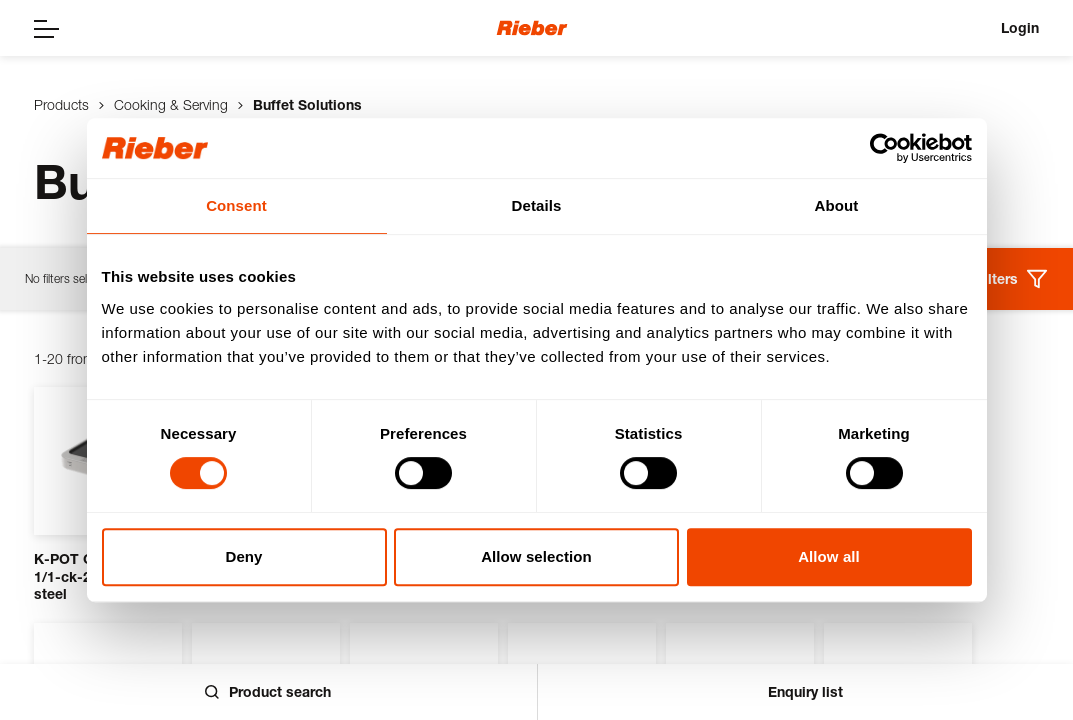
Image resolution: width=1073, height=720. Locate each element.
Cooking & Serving (171, 104)
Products (61, 104)
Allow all (829, 556)
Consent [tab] (236, 205)
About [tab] (837, 205)
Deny (243, 556)
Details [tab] (537, 205)
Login (1020, 27)
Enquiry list (805, 691)
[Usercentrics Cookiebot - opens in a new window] (884, 148)
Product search (268, 691)
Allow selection (536, 556)
